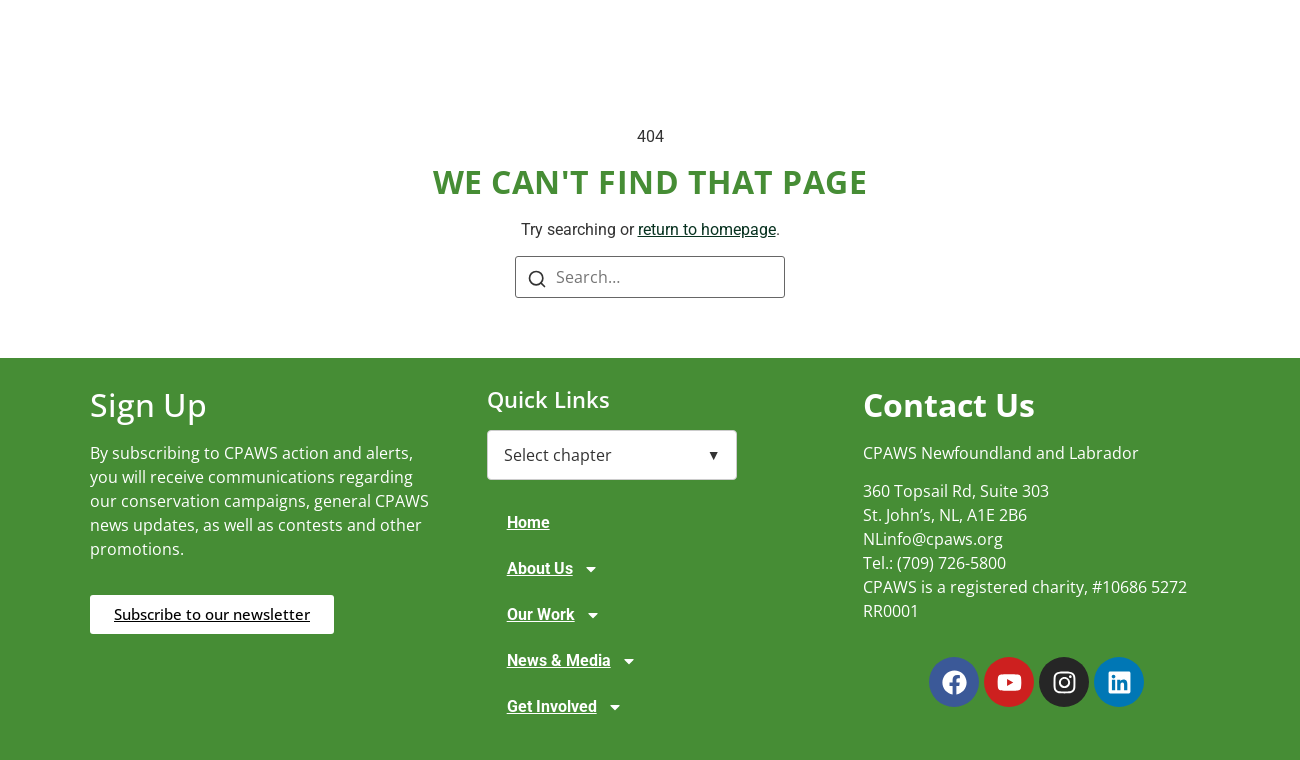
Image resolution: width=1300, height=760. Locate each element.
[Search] (537, 278)
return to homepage (707, 229)
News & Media (572, 661)
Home (528, 522)
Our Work (554, 615)
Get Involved (565, 707)
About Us (553, 569)
